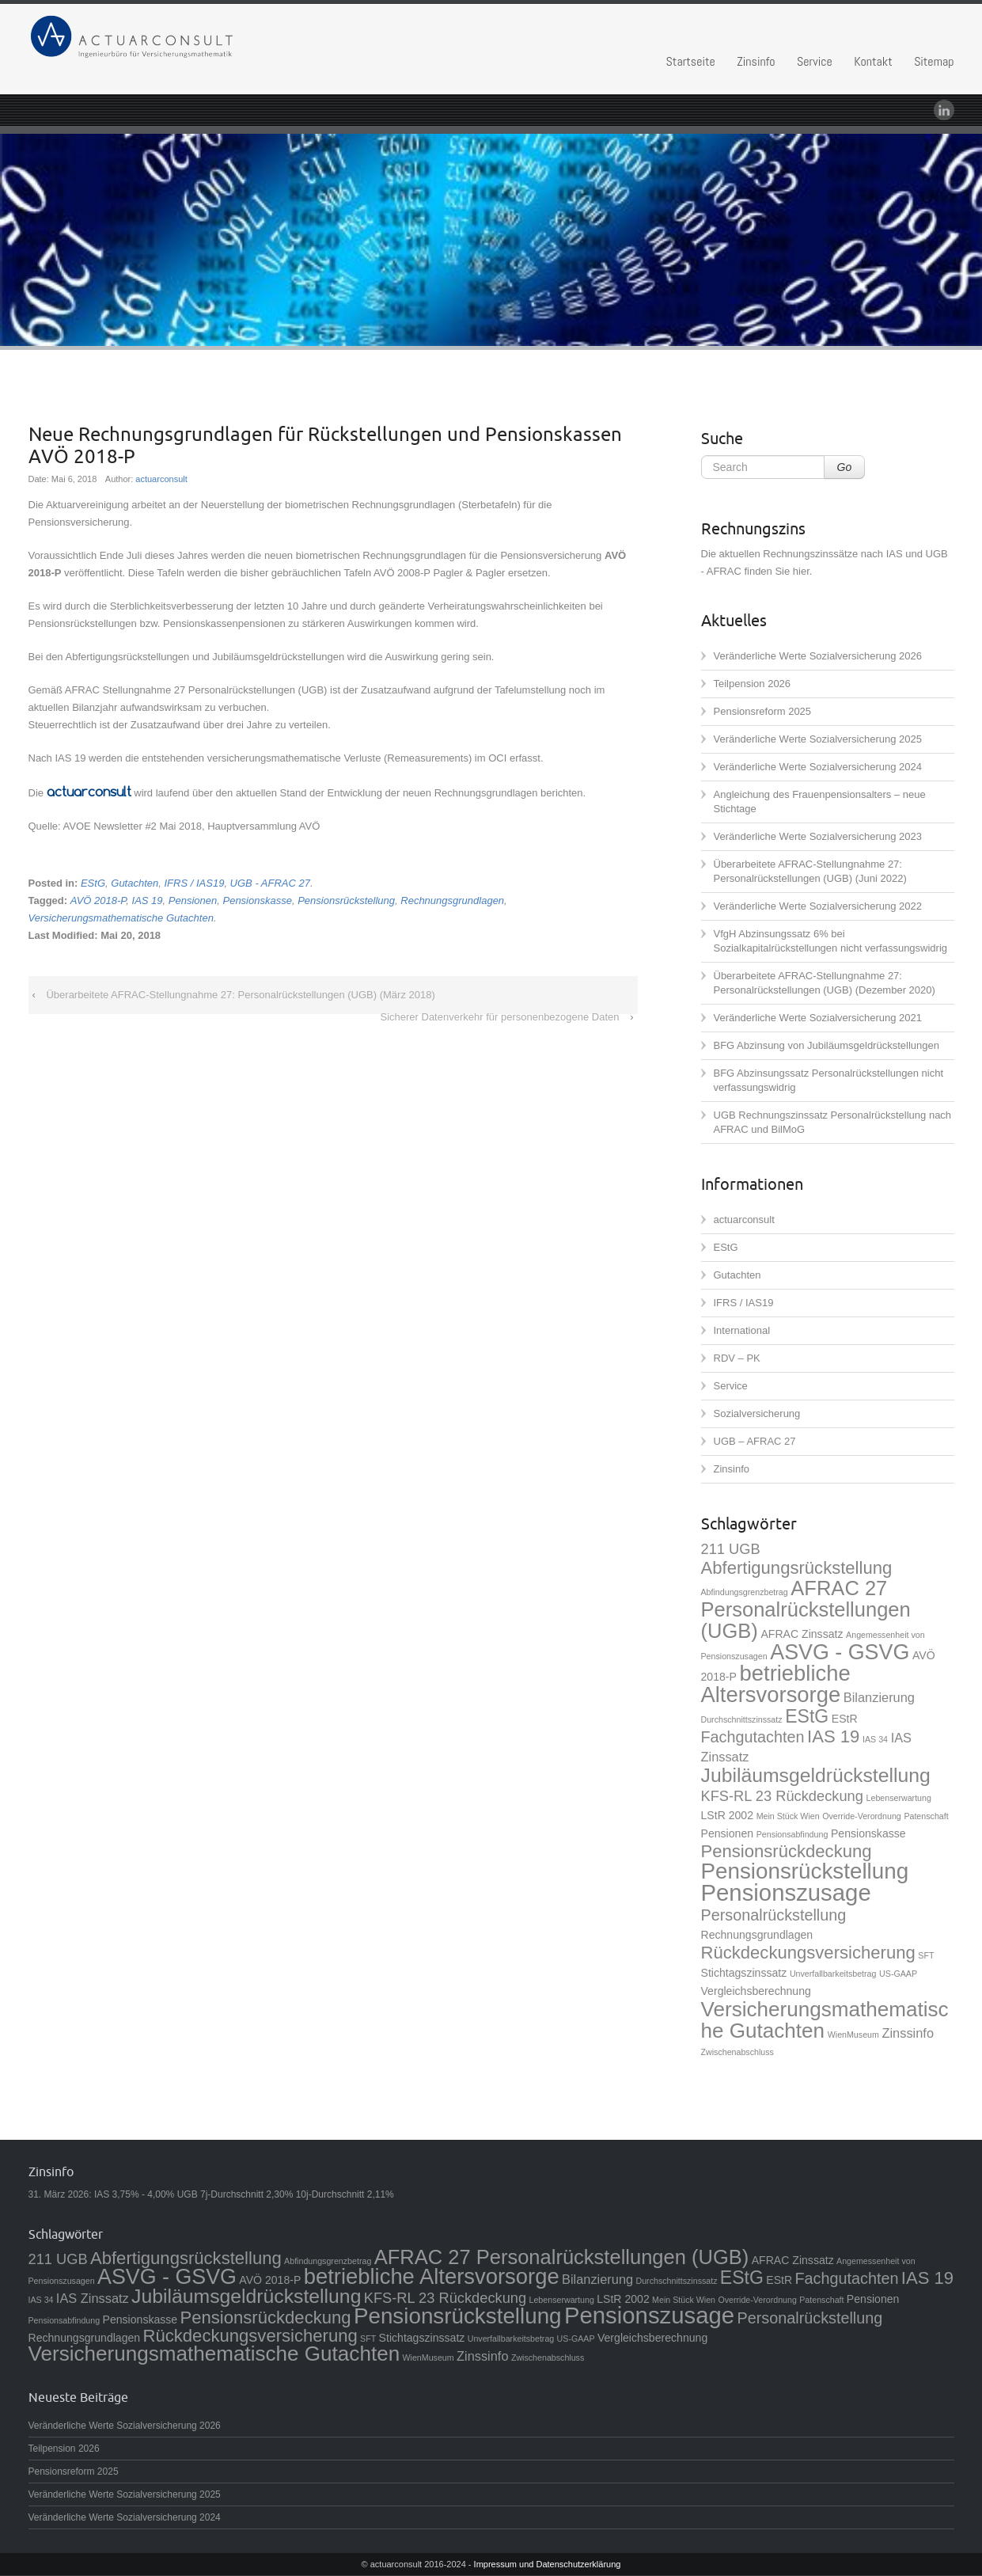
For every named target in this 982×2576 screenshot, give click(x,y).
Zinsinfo (756, 61)
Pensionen (193, 900)
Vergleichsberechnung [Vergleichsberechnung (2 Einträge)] (756, 1991)
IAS (894, 554)
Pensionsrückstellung (346, 900)
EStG (93, 883)
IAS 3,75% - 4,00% (134, 2194)
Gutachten (134, 883)
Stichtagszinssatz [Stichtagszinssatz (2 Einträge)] (744, 1972)
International (742, 1330)
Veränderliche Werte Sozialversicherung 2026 (818, 656)
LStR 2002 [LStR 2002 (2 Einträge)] (727, 1815)
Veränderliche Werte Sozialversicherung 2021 (818, 1018)
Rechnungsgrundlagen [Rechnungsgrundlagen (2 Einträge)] (757, 1934)
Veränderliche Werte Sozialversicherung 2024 (818, 767)
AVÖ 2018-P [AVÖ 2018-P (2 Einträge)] (270, 2280)
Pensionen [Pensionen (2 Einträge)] (727, 1833)
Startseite (690, 61)
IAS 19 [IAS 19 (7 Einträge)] (833, 1736)
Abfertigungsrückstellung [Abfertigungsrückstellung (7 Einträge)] (797, 1568)
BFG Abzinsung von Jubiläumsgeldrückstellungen (826, 1045)
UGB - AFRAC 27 (270, 883)
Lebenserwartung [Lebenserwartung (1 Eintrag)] (898, 1798)
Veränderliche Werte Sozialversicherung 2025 (818, 739)
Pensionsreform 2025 (763, 711)
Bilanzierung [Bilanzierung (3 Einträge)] (879, 1697)
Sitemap (934, 61)
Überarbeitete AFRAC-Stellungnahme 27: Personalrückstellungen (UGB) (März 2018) (240, 995)
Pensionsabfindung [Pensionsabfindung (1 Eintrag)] (792, 1834)
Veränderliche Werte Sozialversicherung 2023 (818, 836)
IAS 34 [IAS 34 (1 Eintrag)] (875, 1739)
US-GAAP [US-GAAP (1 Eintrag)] (898, 1973)
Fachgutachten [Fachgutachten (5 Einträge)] (753, 1737)
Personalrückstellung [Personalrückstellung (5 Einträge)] (774, 1915)
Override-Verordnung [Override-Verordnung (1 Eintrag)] (861, 1816)
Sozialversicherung (757, 1413)
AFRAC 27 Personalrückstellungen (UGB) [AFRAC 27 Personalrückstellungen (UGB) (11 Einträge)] (806, 1609)
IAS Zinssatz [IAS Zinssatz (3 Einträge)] (92, 2298)
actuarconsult (161, 479)
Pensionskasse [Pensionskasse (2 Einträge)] (868, 1833)
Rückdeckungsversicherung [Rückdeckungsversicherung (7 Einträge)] (808, 1952)
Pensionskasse (256, 900)
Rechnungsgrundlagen (452, 900)
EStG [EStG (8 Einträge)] (806, 1716)
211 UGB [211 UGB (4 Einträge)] (730, 1549)
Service (814, 61)
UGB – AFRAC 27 (755, 1441)
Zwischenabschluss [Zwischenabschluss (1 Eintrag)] (737, 2052)
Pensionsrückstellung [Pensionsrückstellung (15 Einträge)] (805, 1871)
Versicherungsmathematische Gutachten (121, 918)
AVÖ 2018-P (98, 900)
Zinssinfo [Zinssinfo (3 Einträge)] (908, 2033)
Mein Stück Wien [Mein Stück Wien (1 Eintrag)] (788, 1816)
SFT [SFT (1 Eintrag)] (926, 1955)
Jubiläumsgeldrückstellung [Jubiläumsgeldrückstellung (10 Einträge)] (816, 1775)
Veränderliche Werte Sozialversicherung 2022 (818, 906)
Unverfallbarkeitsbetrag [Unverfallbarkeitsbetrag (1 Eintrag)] (833, 1973)
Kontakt (873, 61)
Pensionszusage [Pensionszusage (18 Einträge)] (786, 1892)
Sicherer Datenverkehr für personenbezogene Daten (499, 1017)
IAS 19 (147, 900)
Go (844, 467)
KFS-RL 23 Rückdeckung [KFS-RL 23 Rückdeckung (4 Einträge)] (782, 1796)
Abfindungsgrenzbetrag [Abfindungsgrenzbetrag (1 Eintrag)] (744, 1592)
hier (801, 571)
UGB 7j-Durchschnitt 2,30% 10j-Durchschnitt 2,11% (285, 2194)
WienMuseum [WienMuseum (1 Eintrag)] (853, 2034)
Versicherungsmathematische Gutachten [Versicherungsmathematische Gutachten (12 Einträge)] (825, 2019)
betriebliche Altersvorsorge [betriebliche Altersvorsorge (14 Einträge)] (776, 1684)
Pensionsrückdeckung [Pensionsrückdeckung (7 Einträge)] (786, 1851)
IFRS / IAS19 (195, 883)
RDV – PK (737, 1358)
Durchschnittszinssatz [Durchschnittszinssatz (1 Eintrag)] (742, 1719)
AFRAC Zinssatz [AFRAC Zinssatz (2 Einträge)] (801, 1634)
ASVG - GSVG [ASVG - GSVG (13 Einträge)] (839, 1652)
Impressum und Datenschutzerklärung (547, 2564)
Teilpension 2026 (752, 684)
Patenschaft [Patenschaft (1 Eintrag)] (926, 1816)
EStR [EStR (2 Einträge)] (845, 1718)
